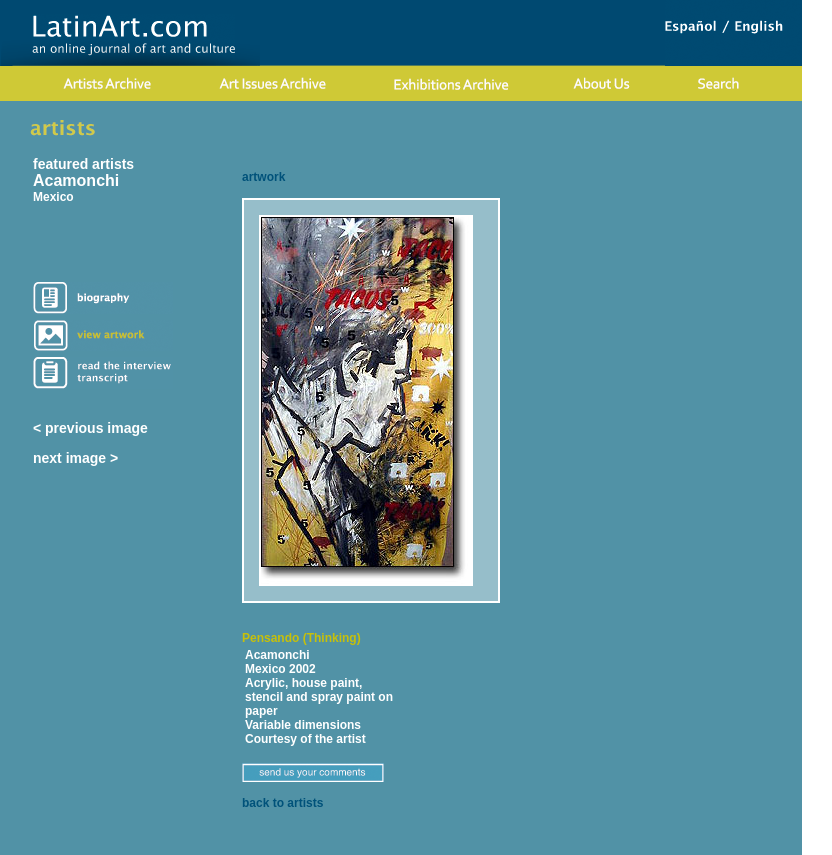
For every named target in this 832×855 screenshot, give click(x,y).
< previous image (90, 428)
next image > (75, 458)
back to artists (282, 803)
